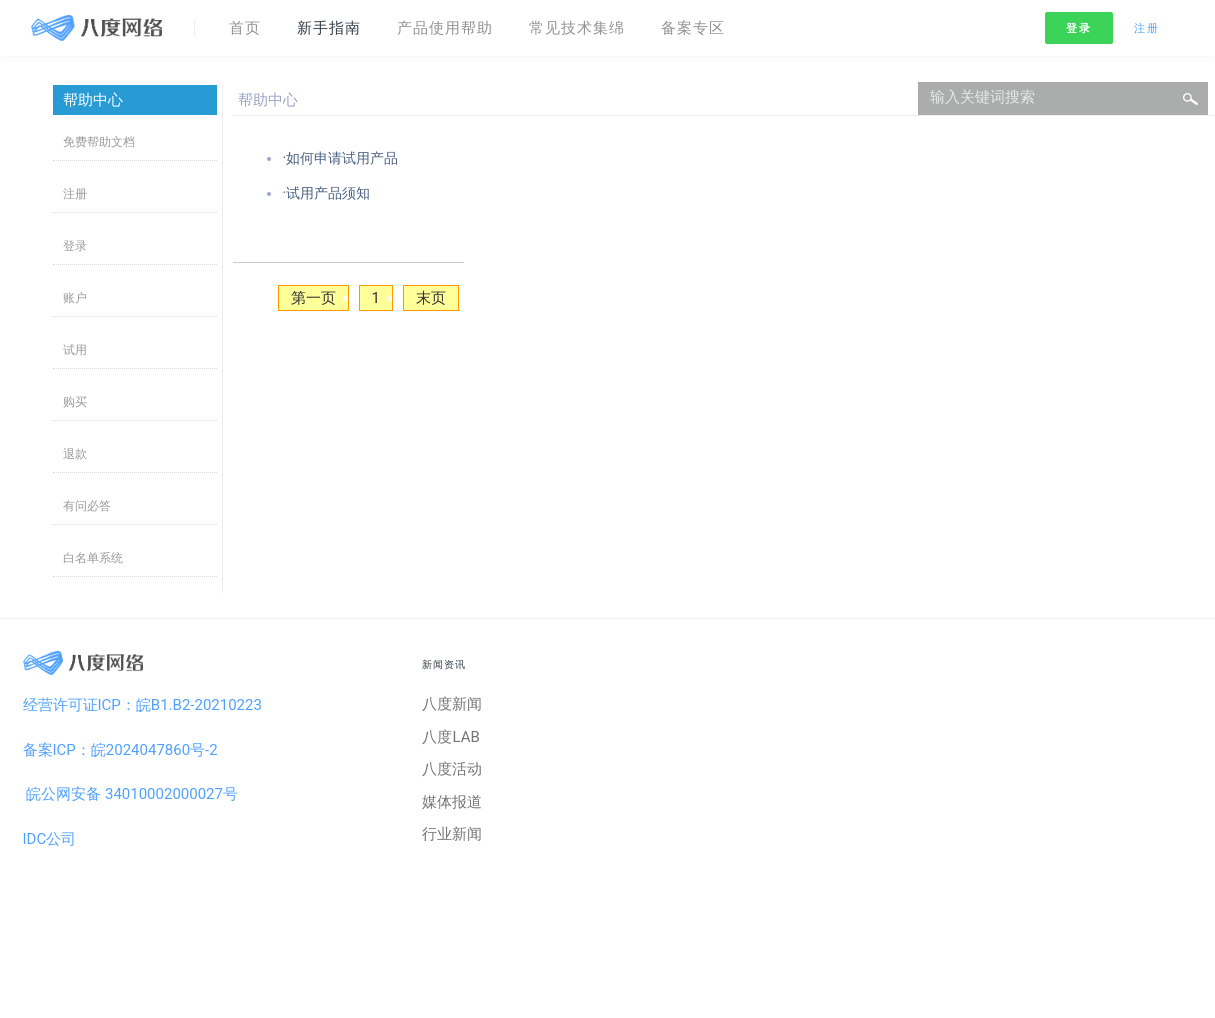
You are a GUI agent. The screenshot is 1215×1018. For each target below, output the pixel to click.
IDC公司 (50, 839)
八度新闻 (452, 704)
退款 (75, 454)
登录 (1078, 28)
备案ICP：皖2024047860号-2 (120, 750)
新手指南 (329, 28)
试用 (75, 350)
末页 (431, 298)
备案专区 (693, 28)
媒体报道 (452, 802)
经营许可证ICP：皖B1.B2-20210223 (142, 705)
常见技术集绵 (577, 28)
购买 (75, 402)
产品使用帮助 (445, 28)
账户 (75, 298)
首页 (245, 28)
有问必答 (87, 506)
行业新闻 (452, 834)
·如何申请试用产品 (340, 158)
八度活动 (452, 769)
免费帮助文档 (99, 142)
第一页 (313, 298)
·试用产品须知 (326, 193)
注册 (1146, 28)
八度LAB (450, 737)
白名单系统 (93, 558)
